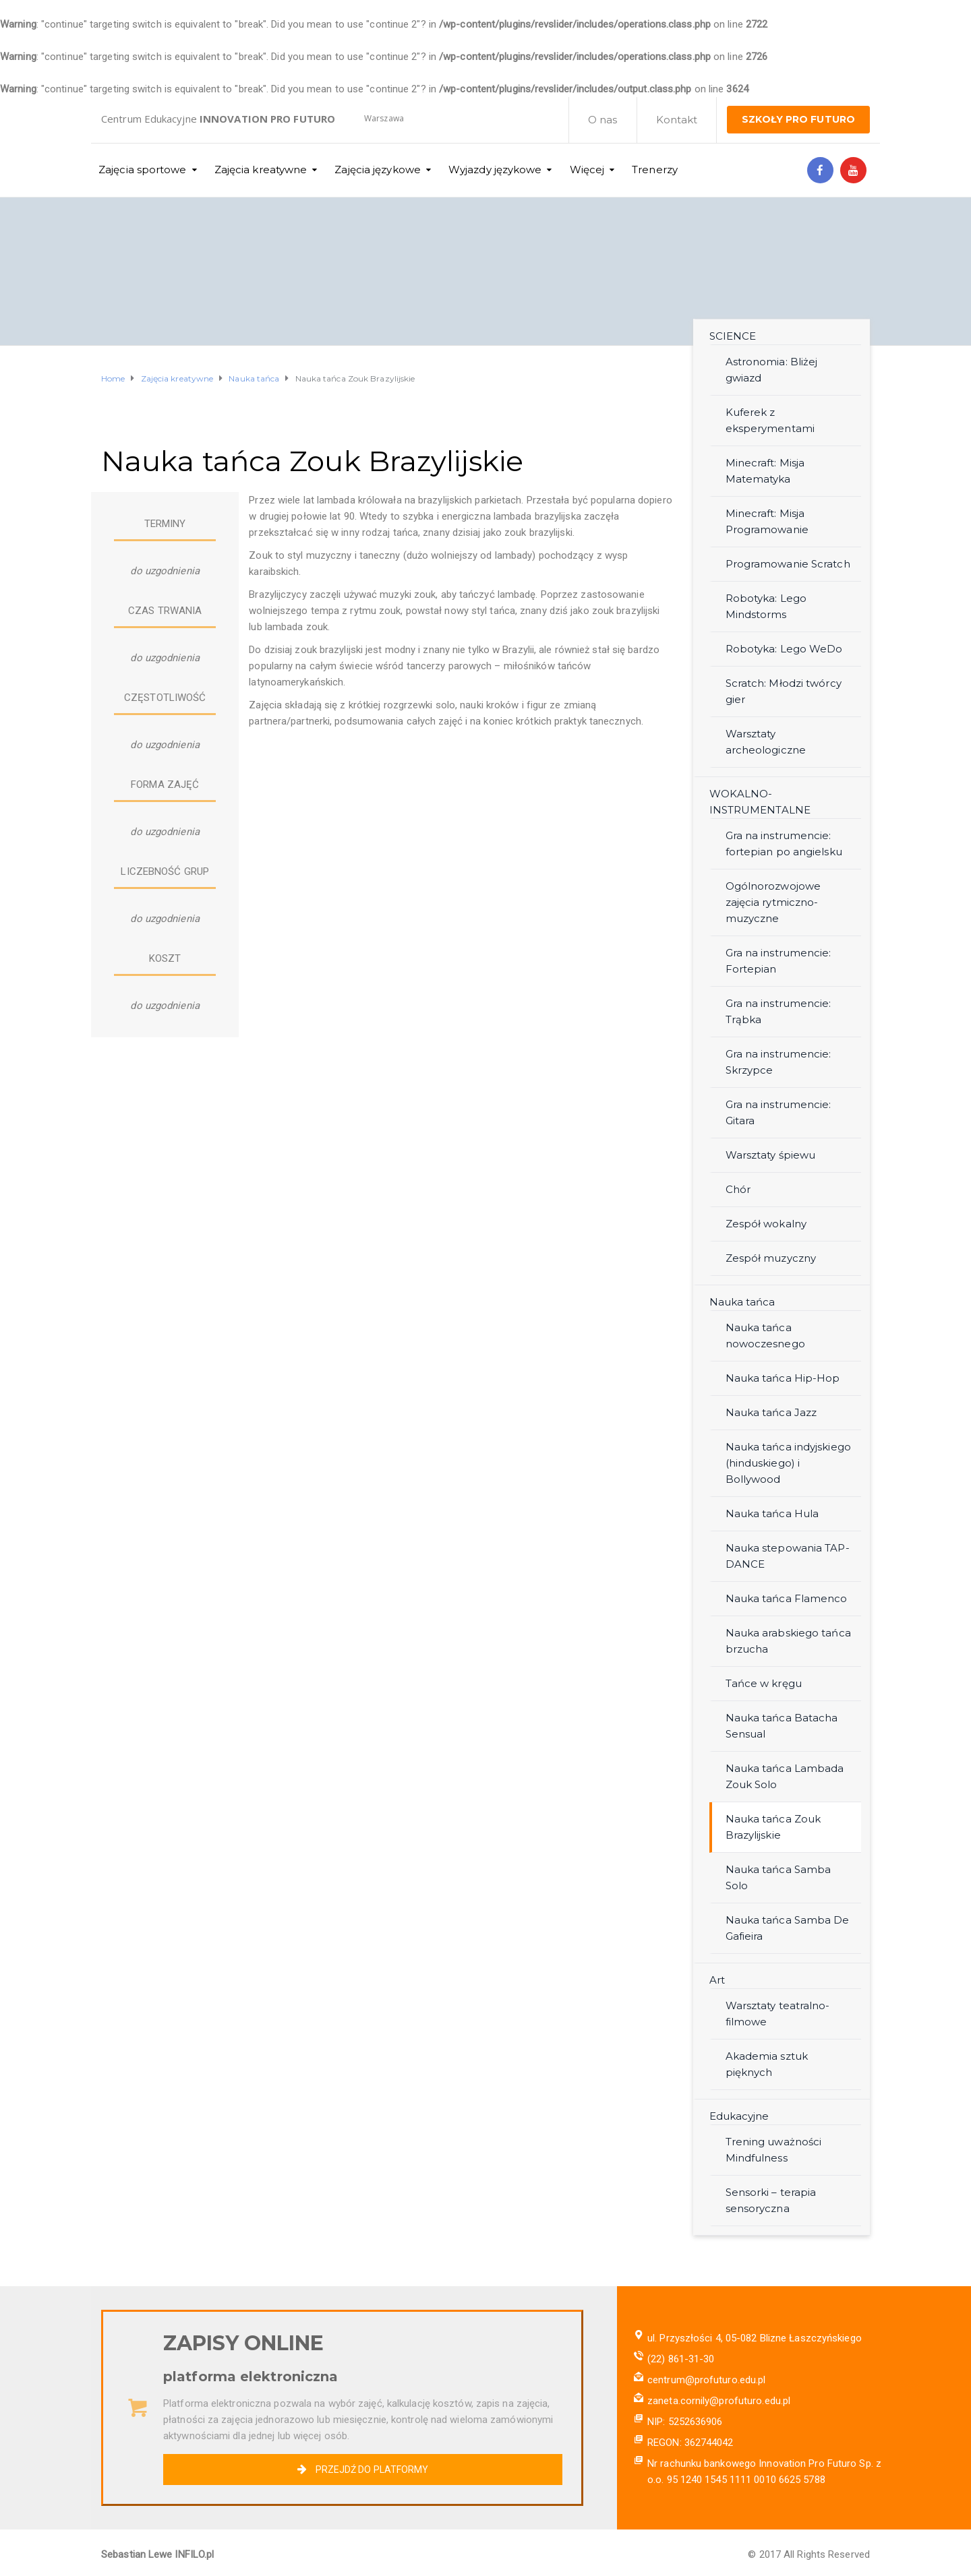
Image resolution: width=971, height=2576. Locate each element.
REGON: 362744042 (690, 2442)
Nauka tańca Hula (772, 1513)
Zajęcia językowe (377, 169)
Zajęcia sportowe (142, 169)
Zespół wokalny (766, 1223)
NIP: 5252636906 (685, 2422)
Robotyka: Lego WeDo (784, 648)
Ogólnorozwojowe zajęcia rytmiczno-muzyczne (773, 902)
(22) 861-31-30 (680, 2359)
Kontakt (677, 119)
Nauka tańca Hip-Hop (783, 1378)
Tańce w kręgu (764, 1683)
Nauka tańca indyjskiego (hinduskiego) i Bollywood (788, 1462)
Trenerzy (655, 169)
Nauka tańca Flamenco (787, 1598)
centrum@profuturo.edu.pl (706, 2380)
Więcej (587, 169)
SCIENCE (733, 336)
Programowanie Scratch (788, 563)
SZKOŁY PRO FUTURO (798, 119)
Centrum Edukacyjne (218, 118)
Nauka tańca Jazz (771, 1412)
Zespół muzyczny (771, 1258)
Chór (738, 1189)
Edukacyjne (739, 2116)
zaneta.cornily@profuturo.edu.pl (718, 2401)
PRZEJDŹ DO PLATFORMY (362, 2469)
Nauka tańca (742, 1301)
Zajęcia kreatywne (260, 169)
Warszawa (384, 118)
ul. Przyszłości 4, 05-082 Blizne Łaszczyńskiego (754, 2338)
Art (717, 1979)
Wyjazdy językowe (495, 169)
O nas (603, 119)
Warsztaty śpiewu (771, 1154)
